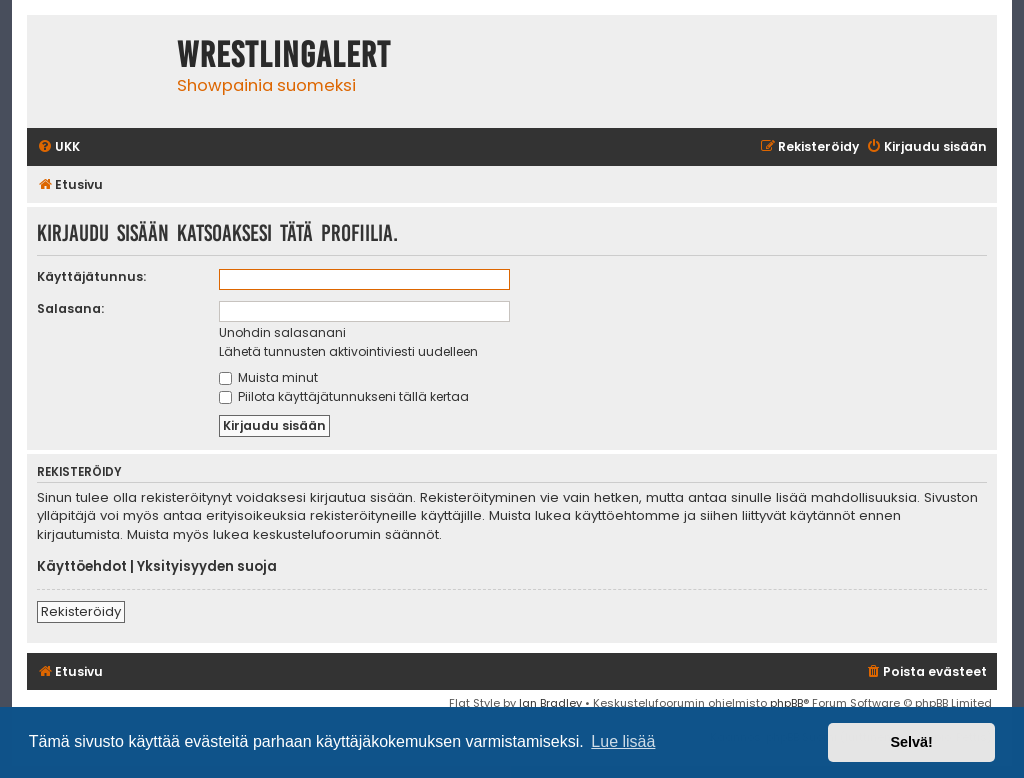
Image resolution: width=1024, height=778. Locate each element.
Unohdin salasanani (282, 332)
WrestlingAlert (284, 55)
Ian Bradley (550, 703)
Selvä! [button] (911, 742)
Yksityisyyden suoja (207, 567)
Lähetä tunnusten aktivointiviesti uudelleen (348, 351)
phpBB (786, 703)
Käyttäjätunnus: (91, 276)
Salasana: (70, 308)
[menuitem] (58, 147)
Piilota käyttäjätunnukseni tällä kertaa (344, 396)
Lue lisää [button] (623, 741)
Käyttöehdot (82, 567)
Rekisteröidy (81, 611)
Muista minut (268, 377)
